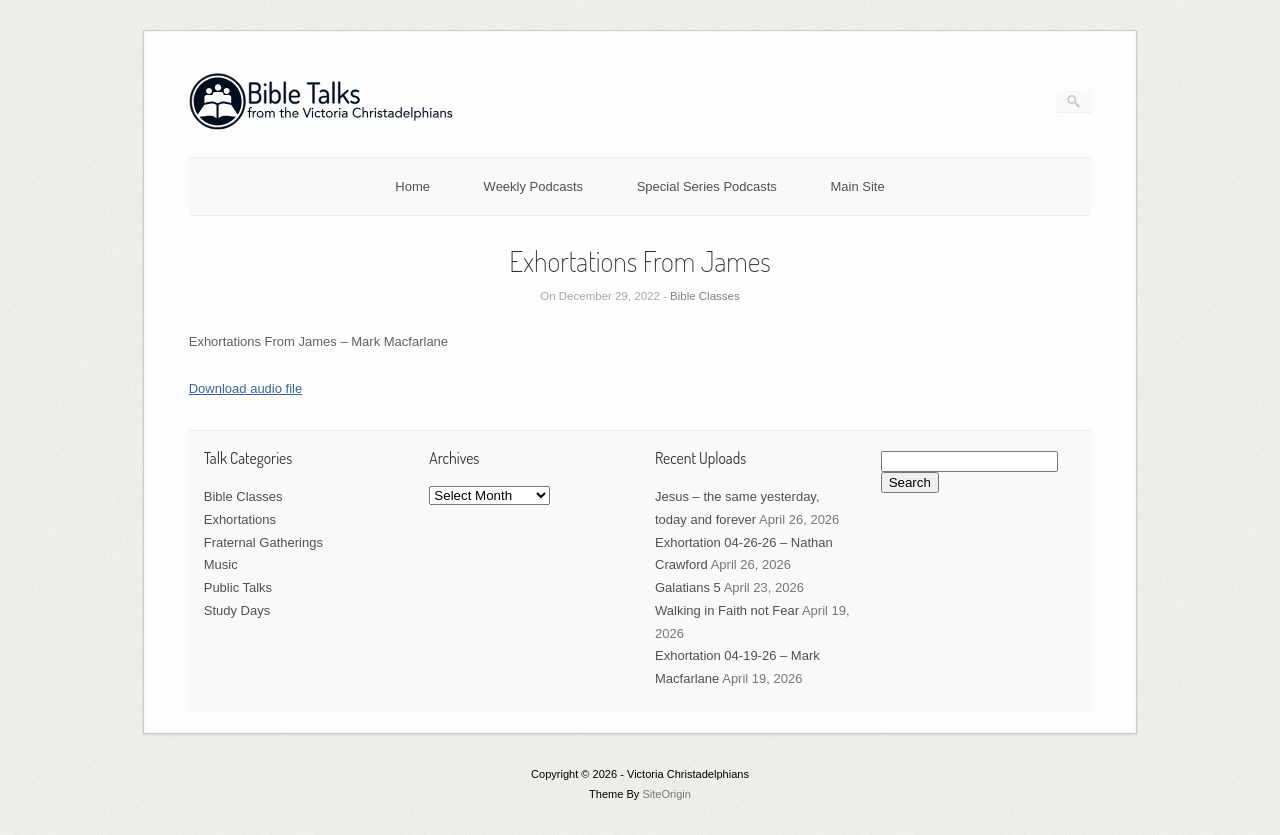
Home (412, 186)
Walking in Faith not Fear (727, 610)
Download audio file (245, 388)
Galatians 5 (688, 587)
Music (221, 564)
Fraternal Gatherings (263, 542)
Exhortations (240, 519)
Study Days (237, 610)
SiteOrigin (666, 794)
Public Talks (238, 587)
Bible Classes (705, 296)
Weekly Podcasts (533, 186)
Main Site (858, 186)
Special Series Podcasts (707, 186)
